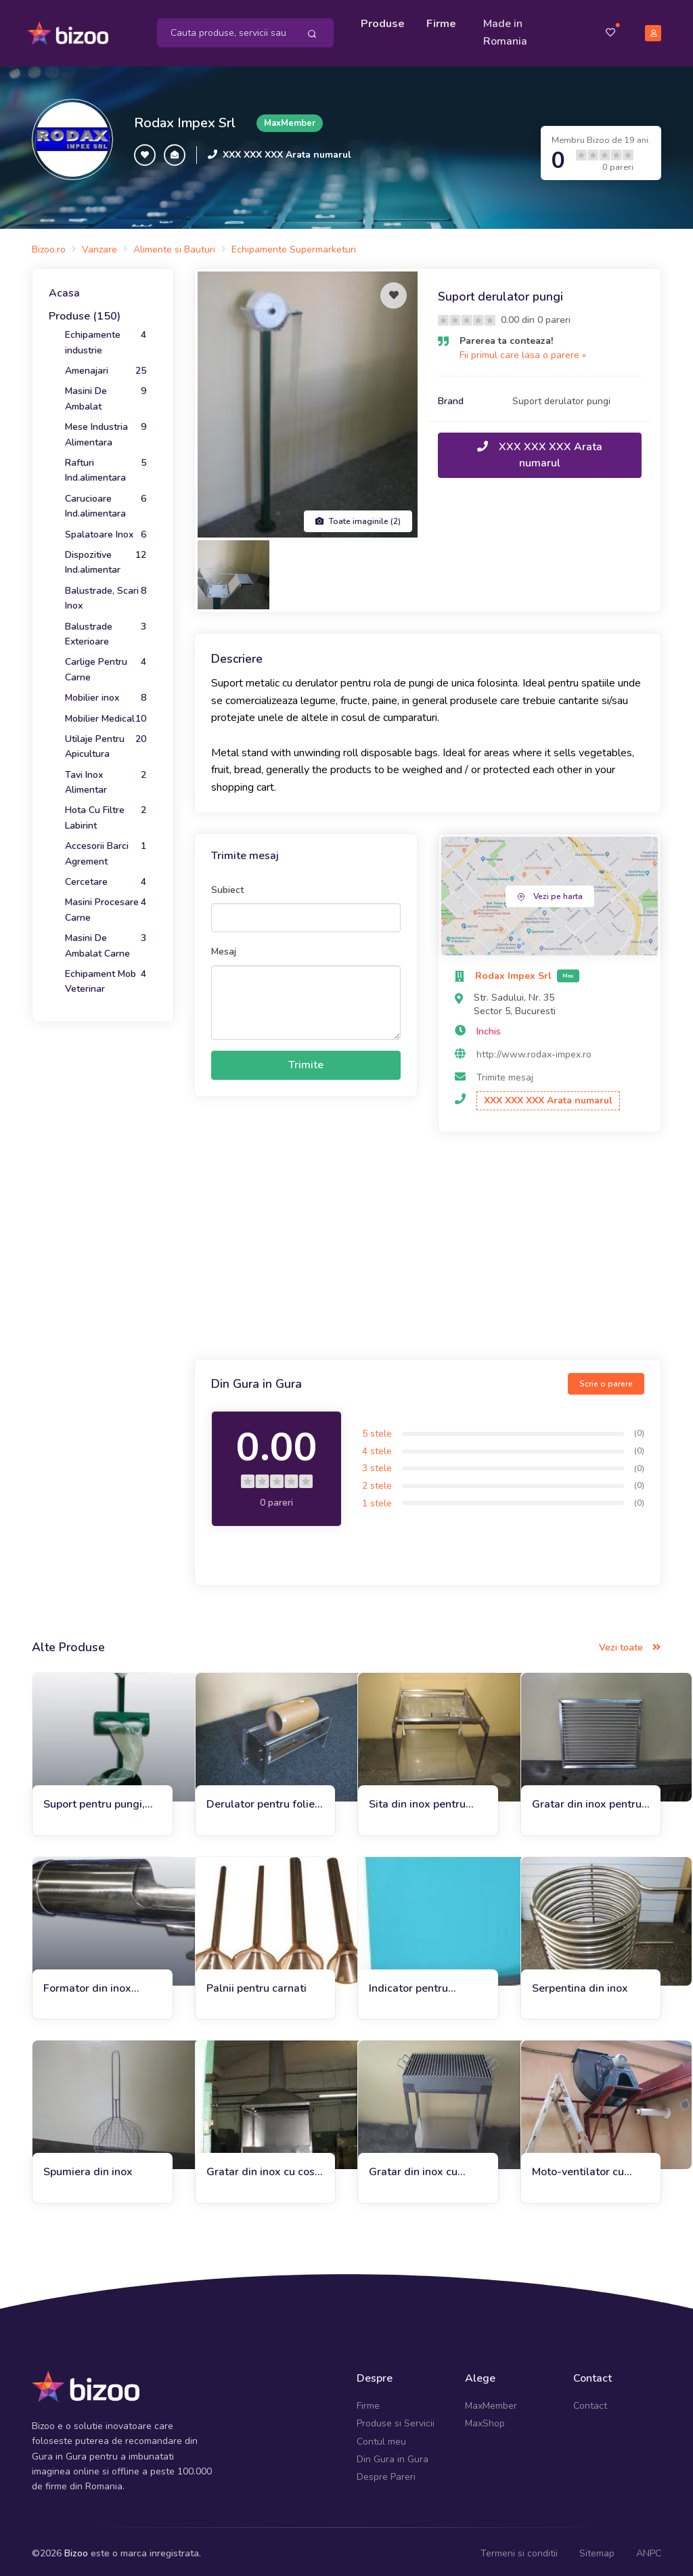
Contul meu (381, 2436)
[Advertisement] (427, 1243)
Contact (590, 2401)
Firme (443, 21)
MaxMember (491, 2401)
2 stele (377, 1481)
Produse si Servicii (395, 2419)
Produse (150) (84, 311)
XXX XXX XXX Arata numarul (287, 150)
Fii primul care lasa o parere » (523, 351)
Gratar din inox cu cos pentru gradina (260, 2168)
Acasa (64, 289)
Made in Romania (507, 30)
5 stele (377, 1429)
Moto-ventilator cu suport (578, 2168)
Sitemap (596, 2548)
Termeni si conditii (519, 2548)
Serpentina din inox (580, 1983)
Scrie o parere (606, 1379)
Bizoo (76, 2548)
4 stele (377, 1446)
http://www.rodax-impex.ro (533, 1050)
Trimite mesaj (504, 1072)
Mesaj (223, 947)
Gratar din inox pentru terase (587, 1800)
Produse (385, 21)
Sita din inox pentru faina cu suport (417, 1800)
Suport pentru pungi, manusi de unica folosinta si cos (94, 1800)
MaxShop (485, 2419)
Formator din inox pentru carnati (87, 1984)
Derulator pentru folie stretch (260, 1800)
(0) (639, 1429)
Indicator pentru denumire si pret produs (409, 1984)
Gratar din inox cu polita (413, 2168)
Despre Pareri (386, 2472)
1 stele (377, 1498)
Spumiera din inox (88, 2167)
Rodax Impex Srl (185, 118)
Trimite (305, 1060)
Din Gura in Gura (392, 2454)
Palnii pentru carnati (256, 1983)
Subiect (227, 885)
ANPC (648, 2548)
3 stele (377, 1464)
